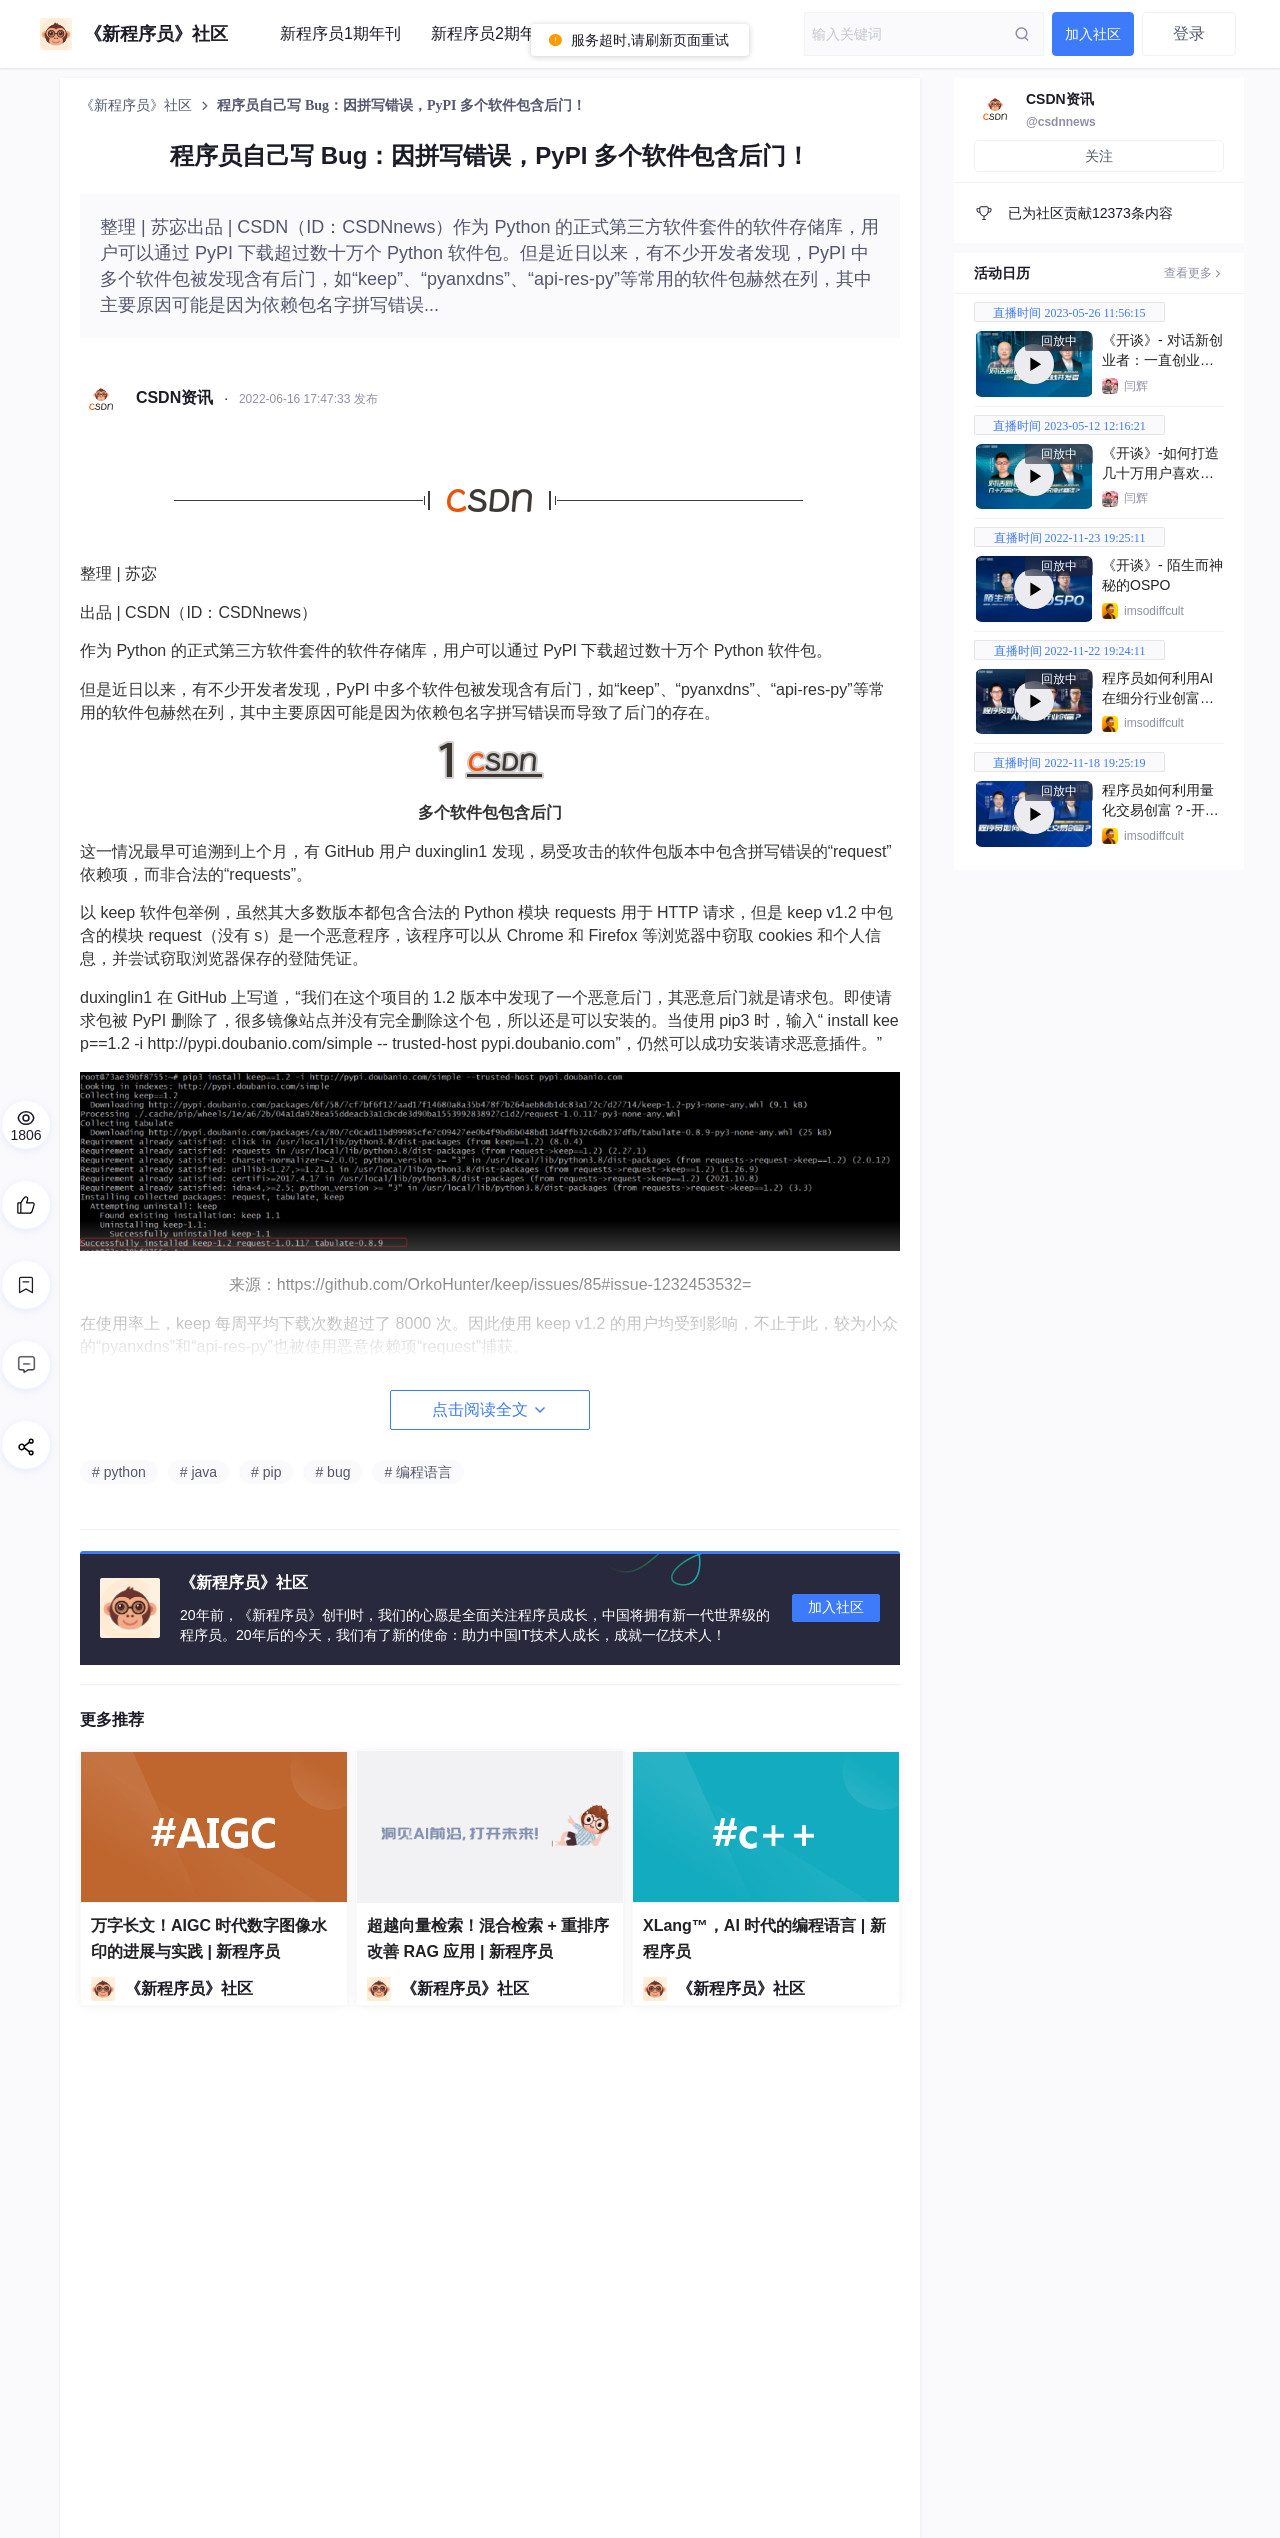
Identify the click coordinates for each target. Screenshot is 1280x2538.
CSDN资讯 (1060, 99)
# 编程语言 (418, 1472)
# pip (266, 1472)
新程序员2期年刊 (491, 33)
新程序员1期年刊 (340, 33)
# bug (332, 1472)
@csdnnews (1061, 122)
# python (119, 1472)
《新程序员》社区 (138, 105)
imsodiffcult (1154, 611)
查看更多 (1194, 273)
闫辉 (1136, 386)
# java (198, 1472)
